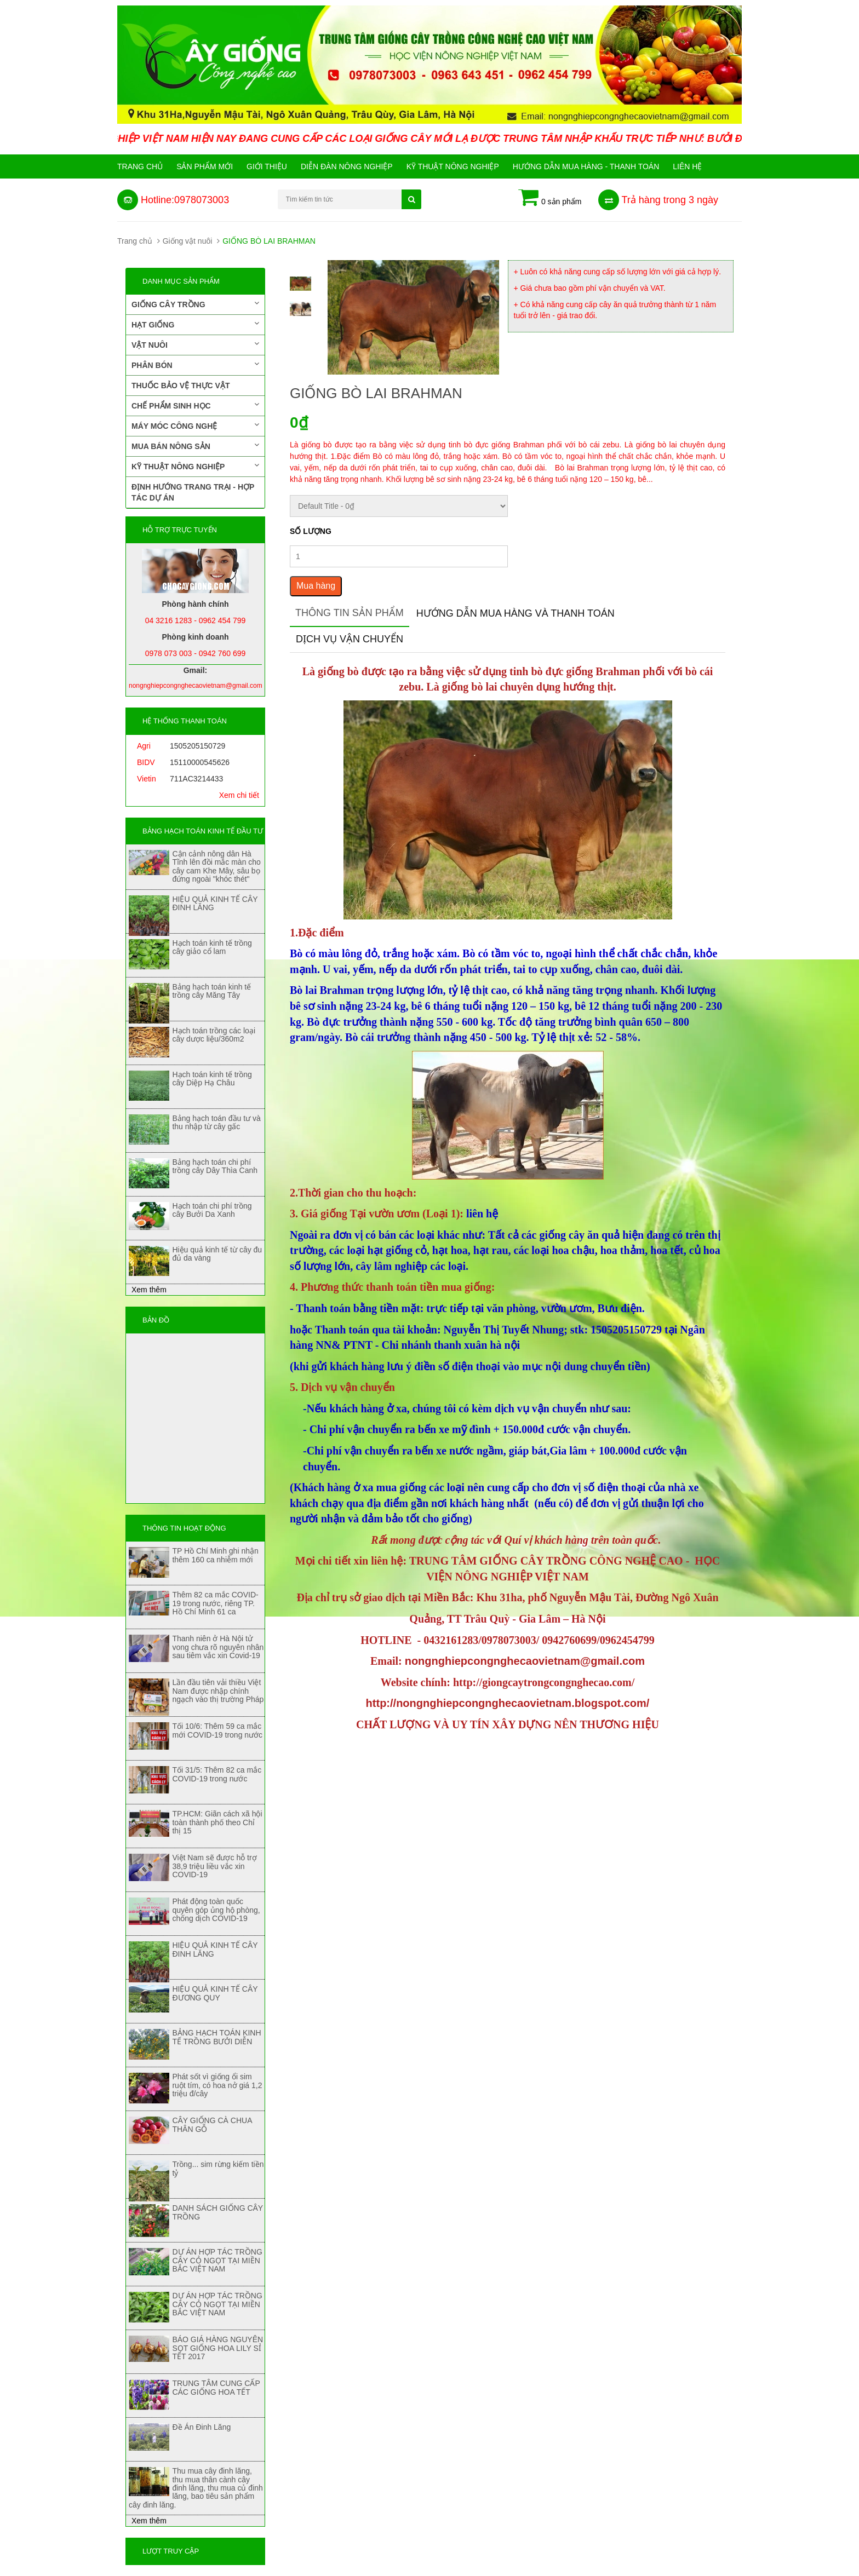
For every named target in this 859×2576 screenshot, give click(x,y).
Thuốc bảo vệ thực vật (180, 385)
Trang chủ (140, 166)
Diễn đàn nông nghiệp (347, 166)
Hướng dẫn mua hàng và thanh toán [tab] (515, 613)
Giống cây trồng (195, 304)
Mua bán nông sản (195, 446)
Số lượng (310, 531)
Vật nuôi (195, 344)
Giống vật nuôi (188, 241)
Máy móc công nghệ (195, 425)
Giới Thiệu (267, 166)
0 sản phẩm (550, 198)
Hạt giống (195, 324)
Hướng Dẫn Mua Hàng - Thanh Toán (586, 166)
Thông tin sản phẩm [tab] (349, 612)
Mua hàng (315, 585)
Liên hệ (687, 166)
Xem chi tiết (239, 795)
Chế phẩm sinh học (195, 405)
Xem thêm (149, 1289)
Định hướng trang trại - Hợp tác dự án (192, 492)
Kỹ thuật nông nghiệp (452, 166)
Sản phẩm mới (204, 166)
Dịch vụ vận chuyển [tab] (349, 639)
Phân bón (195, 365)
